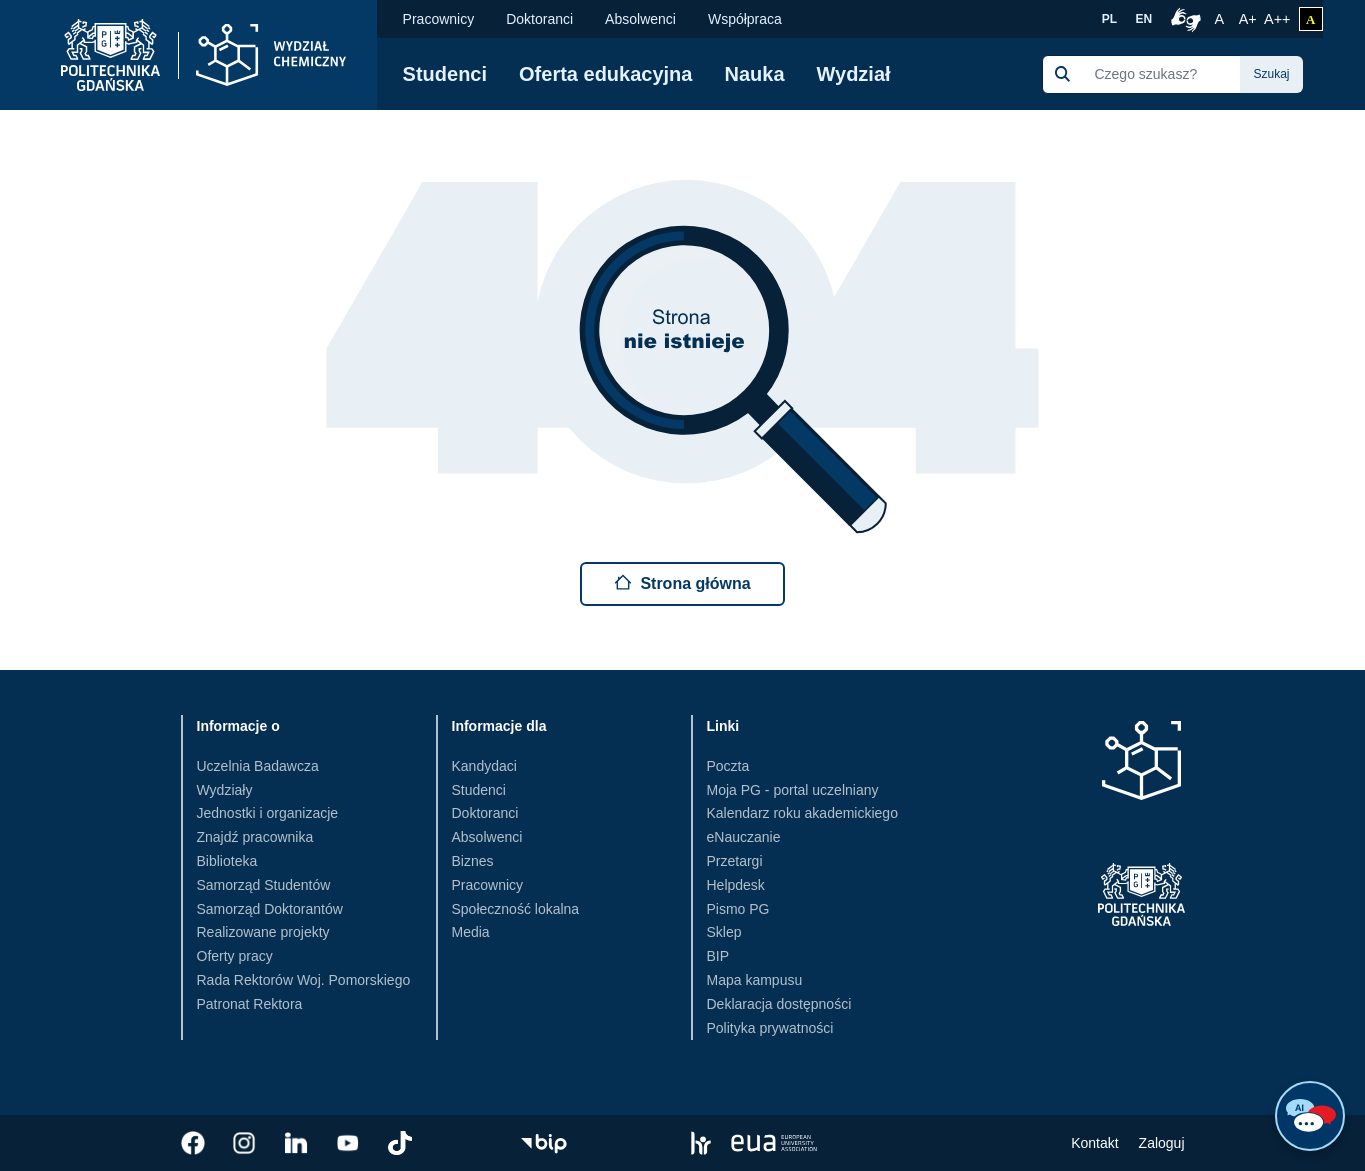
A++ (1277, 17)
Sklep (724, 932)
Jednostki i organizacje (268, 813)
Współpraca (745, 19)
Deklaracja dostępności (779, 1004)
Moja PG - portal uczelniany (793, 790)
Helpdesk (736, 885)
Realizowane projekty (263, 932)
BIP (718, 956)
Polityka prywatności (770, 1028)
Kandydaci (484, 766)
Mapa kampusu (755, 980)
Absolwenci (640, 19)
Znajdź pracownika (255, 837)
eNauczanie (744, 837)
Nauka (754, 74)
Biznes (473, 861)
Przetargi (735, 861)
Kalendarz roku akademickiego (802, 813)
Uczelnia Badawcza (258, 766)
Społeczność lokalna (516, 909)
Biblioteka (227, 861)
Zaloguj (1162, 1143)
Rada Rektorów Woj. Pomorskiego (304, 980)
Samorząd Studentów (264, 885)
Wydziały (225, 790)
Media (471, 932)
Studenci (445, 74)
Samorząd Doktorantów (270, 909)
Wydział (854, 74)
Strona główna (682, 582)
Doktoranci (539, 19)
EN (1144, 19)
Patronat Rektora (250, 1004)
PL (1109, 19)
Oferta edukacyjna (605, 74)
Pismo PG (738, 909)
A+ (1249, 17)
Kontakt (1094, 1143)
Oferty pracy (235, 956)
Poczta (728, 766)
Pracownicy (439, 19)
